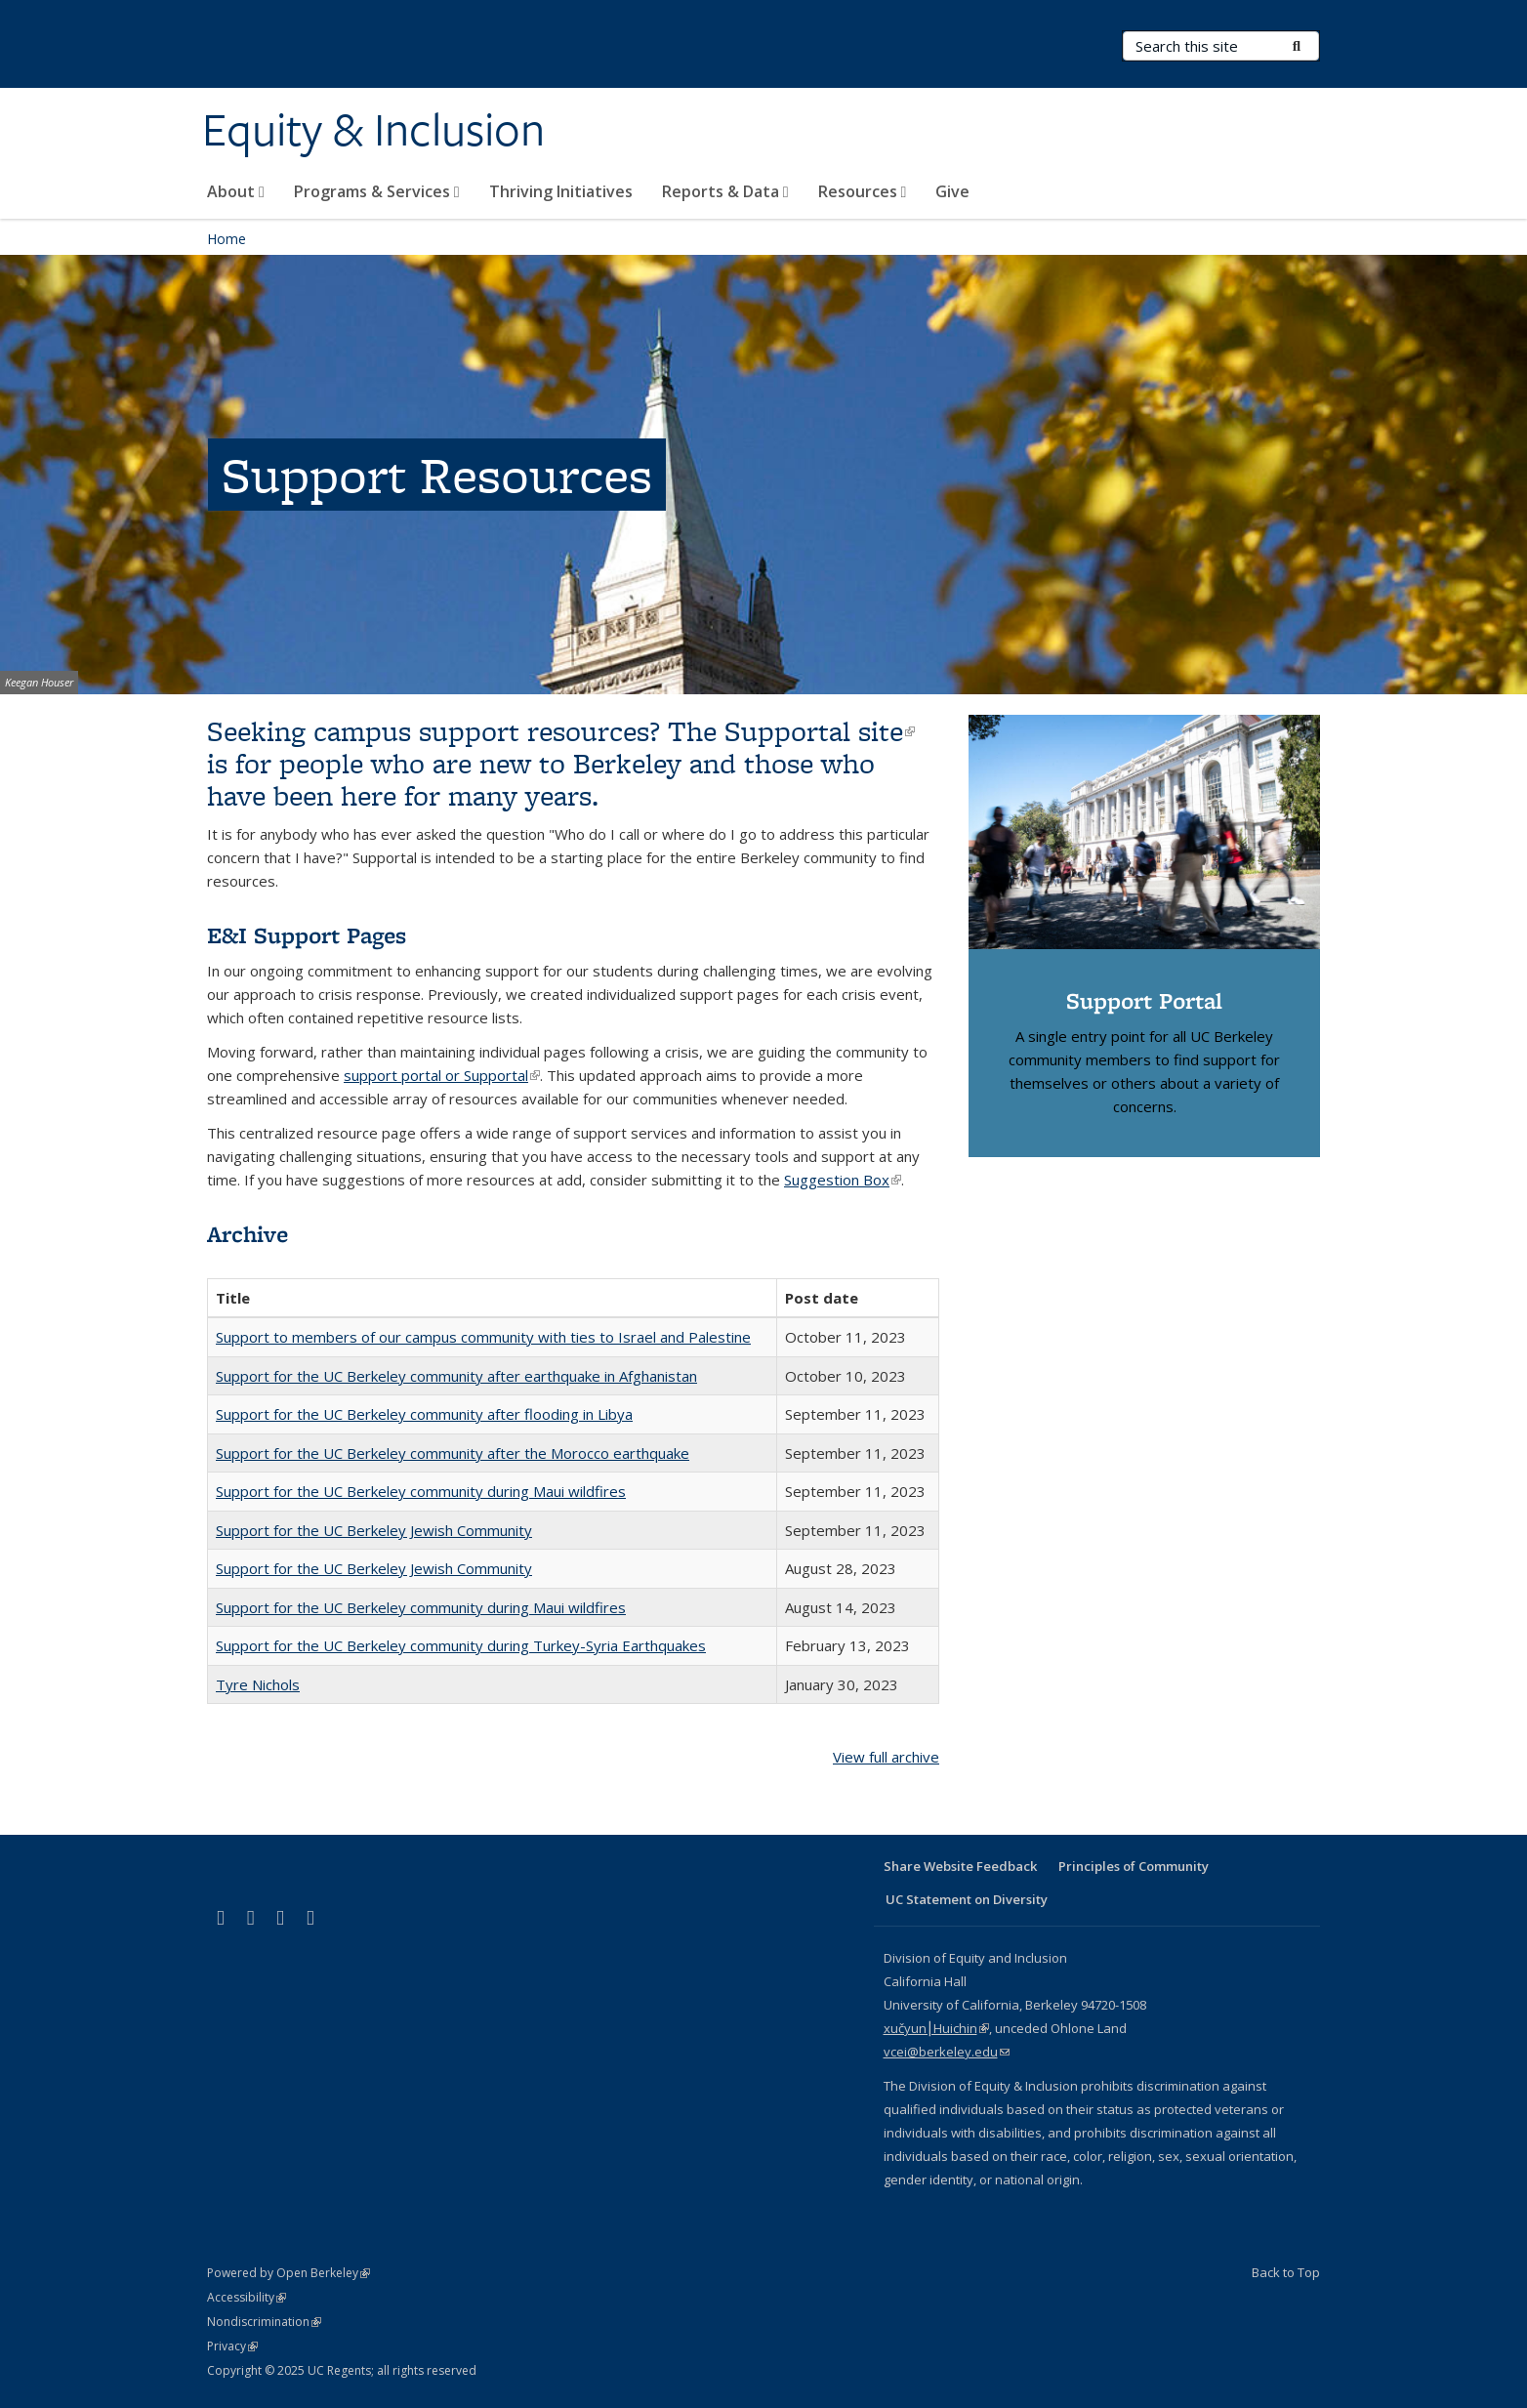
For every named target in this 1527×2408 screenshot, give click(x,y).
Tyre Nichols (258, 1684)
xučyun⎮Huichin (936, 2028)
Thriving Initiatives (561, 191)
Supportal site (819, 731)
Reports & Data (725, 191)
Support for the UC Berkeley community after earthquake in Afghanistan (456, 1376)
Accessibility (246, 2297)
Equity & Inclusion (373, 130)
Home (226, 238)
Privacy (232, 2346)
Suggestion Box (842, 1179)
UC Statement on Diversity (967, 1899)
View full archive (886, 1756)
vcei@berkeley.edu (947, 2051)
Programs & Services (377, 191)
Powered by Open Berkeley (288, 2272)
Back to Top (1286, 2272)
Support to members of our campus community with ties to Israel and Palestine (483, 1337)
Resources (862, 191)
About (236, 191)
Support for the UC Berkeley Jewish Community (374, 1530)
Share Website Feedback (960, 1866)
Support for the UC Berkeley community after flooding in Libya (424, 1414)
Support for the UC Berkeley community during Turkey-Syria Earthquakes (461, 1645)
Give (952, 191)
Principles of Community (1133, 1866)
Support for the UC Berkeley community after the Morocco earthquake (452, 1453)
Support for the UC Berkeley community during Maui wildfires (421, 1491)
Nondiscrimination (264, 2321)
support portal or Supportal (442, 1075)
